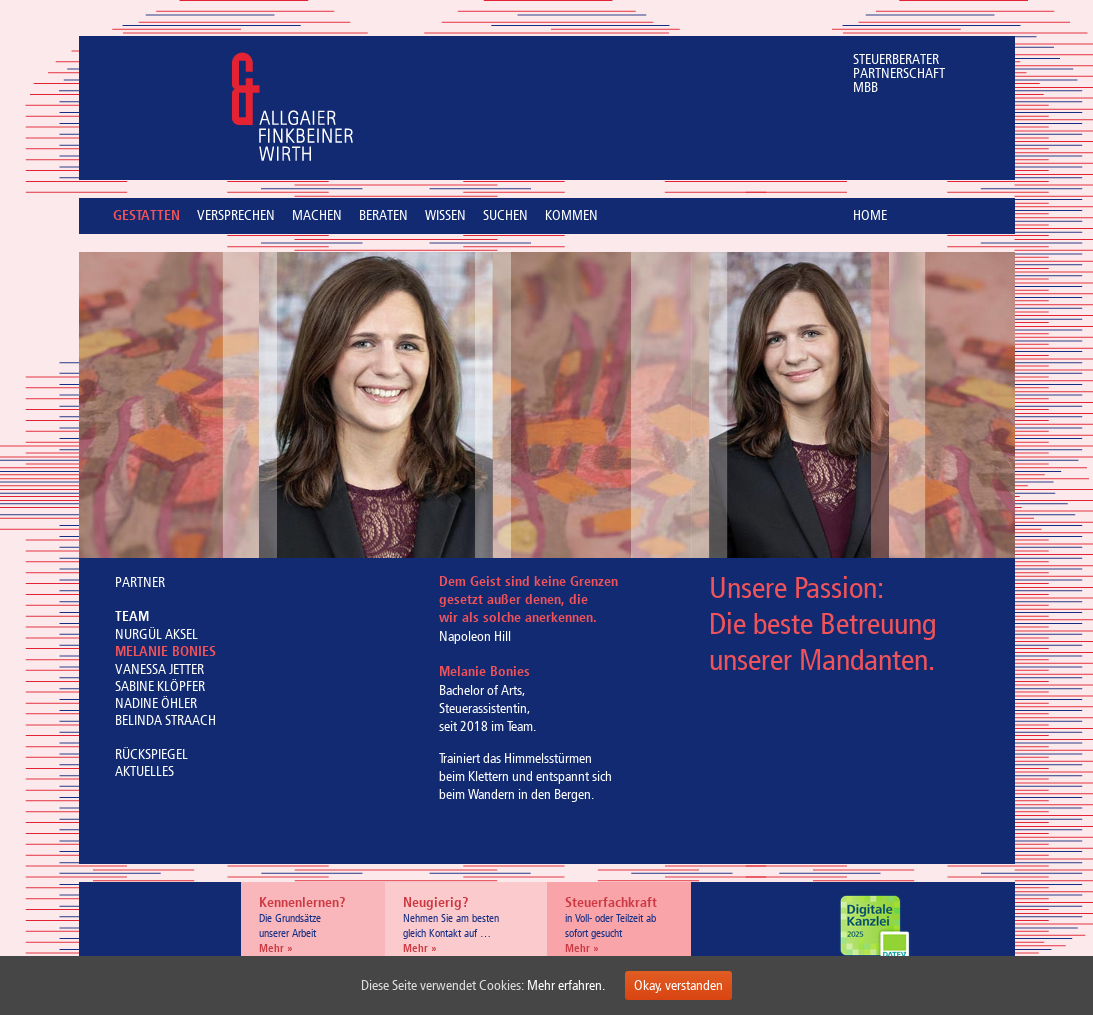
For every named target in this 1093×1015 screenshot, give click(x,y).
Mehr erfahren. (566, 985)
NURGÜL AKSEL (156, 634)
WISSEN (445, 216)
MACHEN (317, 216)
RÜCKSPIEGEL (151, 754)
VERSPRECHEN (236, 216)
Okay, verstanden (678, 985)
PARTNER (140, 582)
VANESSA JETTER (159, 669)
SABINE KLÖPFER (160, 686)
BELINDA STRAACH (165, 720)
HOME (870, 215)
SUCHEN (505, 216)
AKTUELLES (144, 771)
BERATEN (383, 216)
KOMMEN (571, 216)
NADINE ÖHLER (156, 703)
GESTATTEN (146, 217)
